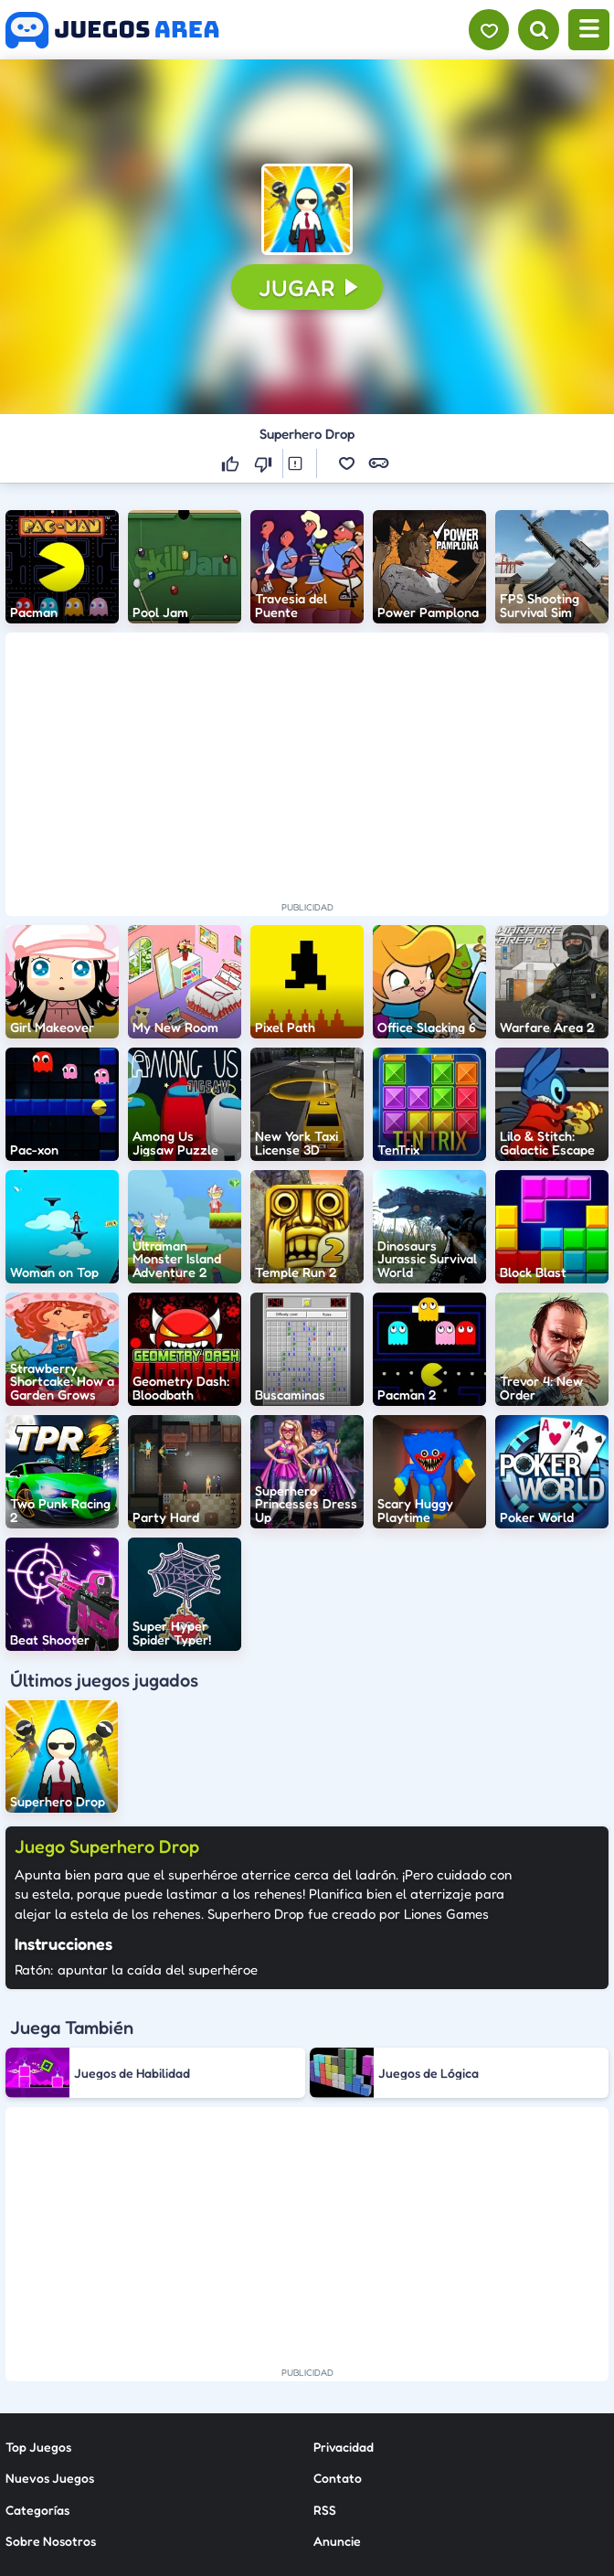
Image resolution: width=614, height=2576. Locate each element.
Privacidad (343, 2280)
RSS (324, 2343)
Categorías (37, 2343)
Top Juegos (38, 2280)
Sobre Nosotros (50, 2374)
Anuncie (337, 2374)
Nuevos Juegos (49, 2311)
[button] (307, 209)
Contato (337, 2311)
